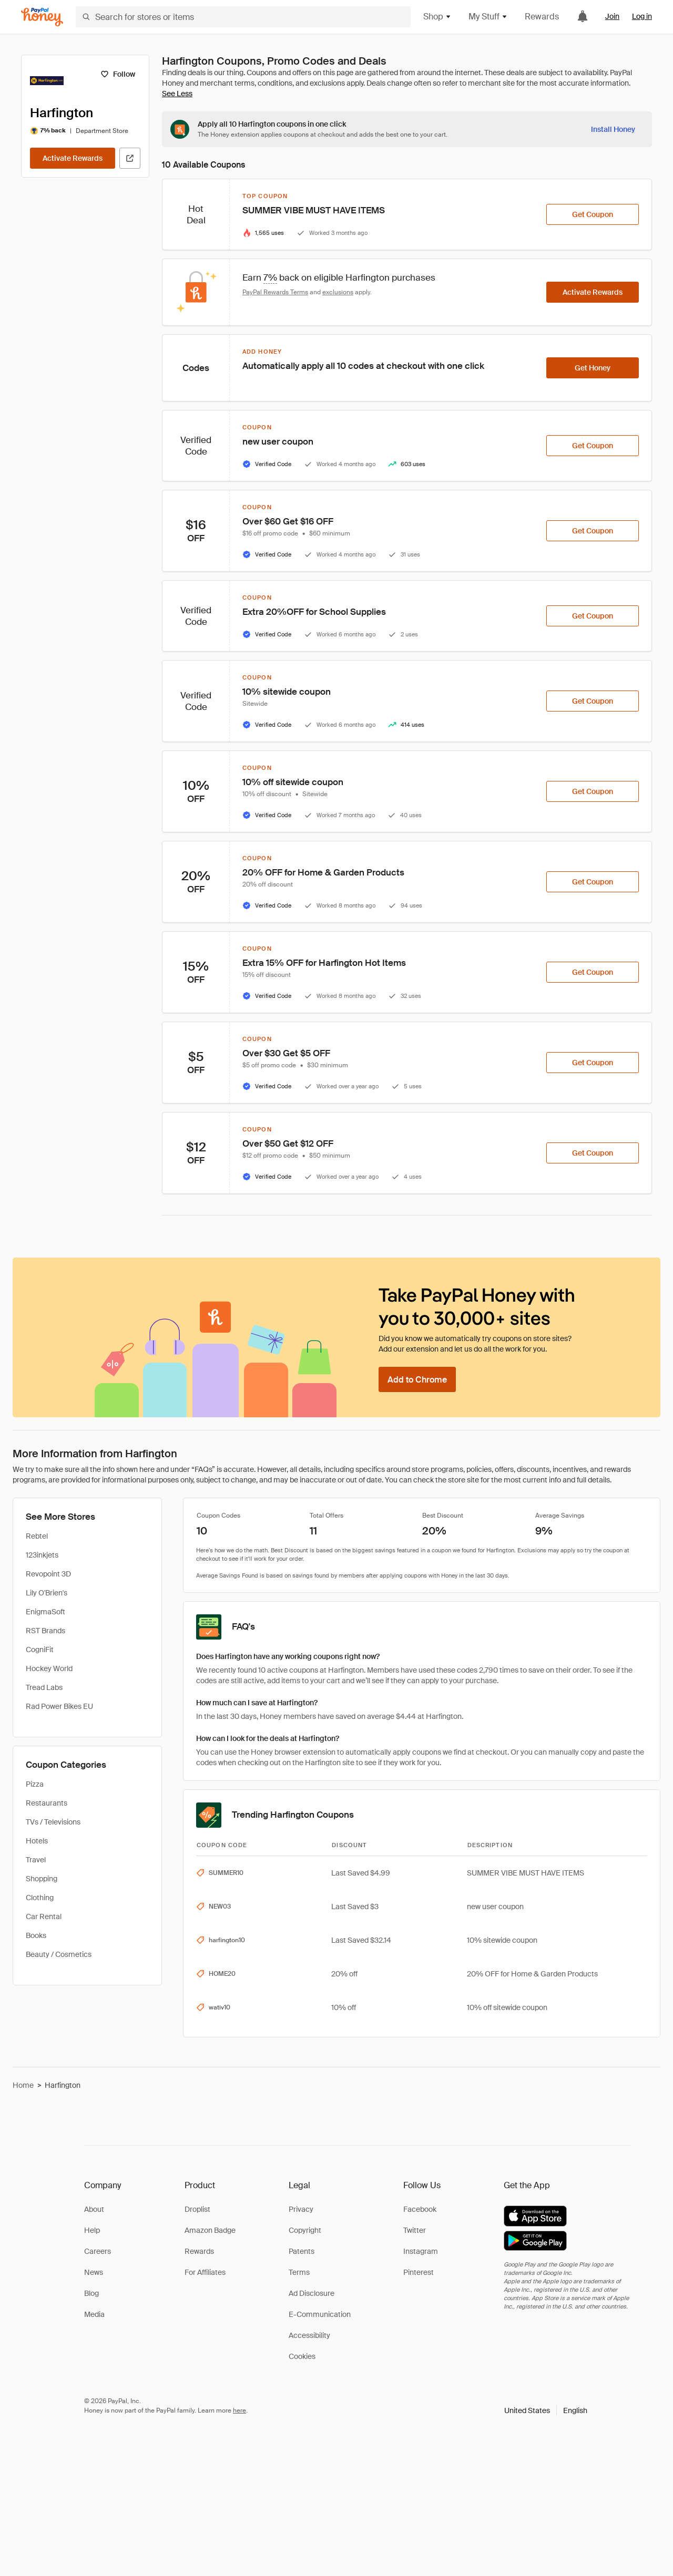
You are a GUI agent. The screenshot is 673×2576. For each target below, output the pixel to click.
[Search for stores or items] (243, 16)
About (94, 2209)
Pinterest (418, 2272)
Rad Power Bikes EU (59, 1706)
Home (23, 2085)
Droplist (197, 2209)
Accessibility (309, 2335)
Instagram (420, 2251)
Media (94, 2314)
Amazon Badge (210, 2230)
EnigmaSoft (45, 1611)
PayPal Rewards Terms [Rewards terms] (275, 292)
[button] (545, 2410)
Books (36, 1935)
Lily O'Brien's (46, 1593)
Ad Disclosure (311, 2293)
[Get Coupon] (592, 214)
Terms (299, 2272)
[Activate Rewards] (72, 158)
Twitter (414, 2230)
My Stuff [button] (488, 16)
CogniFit (40, 1649)
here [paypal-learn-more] (239, 2410)
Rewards (542, 16)
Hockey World (49, 1668)
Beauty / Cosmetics (58, 1954)
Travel (36, 1859)
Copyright (305, 2230)
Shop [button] (437, 16)
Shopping (41, 1878)
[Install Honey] (613, 129)
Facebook (419, 2209)
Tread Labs (44, 1687)
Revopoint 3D (48, 1574)
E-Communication (320, 2314)
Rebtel (37, 1536)
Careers (97, 2251)
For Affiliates (205, 2272)
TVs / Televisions (53, 1822)
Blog (91, 2293)
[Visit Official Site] (129, 158)
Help (92, 2230)
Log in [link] (642, 16)
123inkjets (42, 1555)
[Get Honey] (592, 367)
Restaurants (46, 1803)
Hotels (37, 1841)
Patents (301, 2251)
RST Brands (45, 1630)
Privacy (301, 2209)
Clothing (40, 1897)
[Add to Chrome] (417, 1379)
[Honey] (42, 17)
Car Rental (44, 1916)
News (93, 2272)
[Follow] (117, 74)
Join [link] (612, 16)
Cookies (302, 2356)
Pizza (35, 1784)
